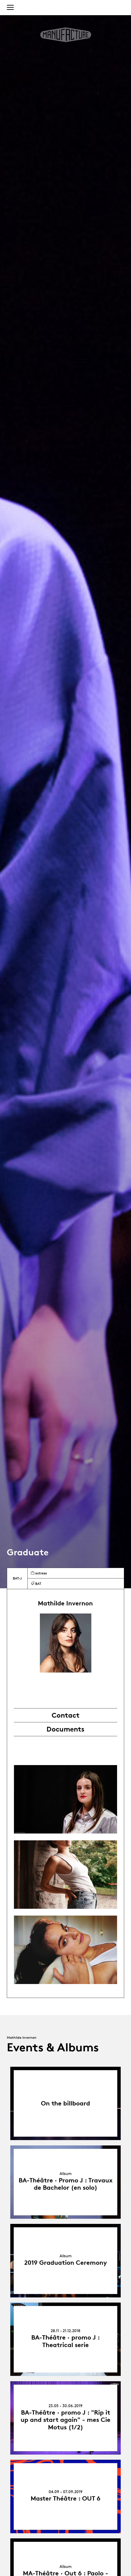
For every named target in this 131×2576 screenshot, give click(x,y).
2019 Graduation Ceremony (65, 2262)
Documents (65, 1729)
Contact (66, 1715)
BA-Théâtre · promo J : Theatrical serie (65, 2341)
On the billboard (65, 2103)
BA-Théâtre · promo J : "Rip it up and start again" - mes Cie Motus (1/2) (65, 2420)
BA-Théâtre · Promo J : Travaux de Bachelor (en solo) (66, 2183)
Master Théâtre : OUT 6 (65, 2498)
